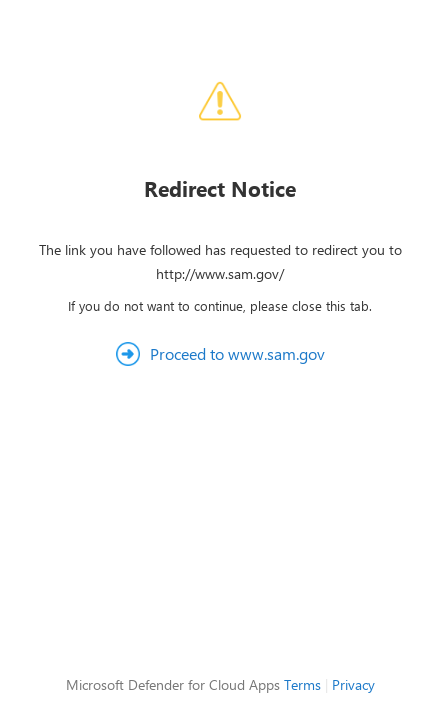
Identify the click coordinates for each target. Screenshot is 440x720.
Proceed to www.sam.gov (237, 353)
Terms (302, 684)
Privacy (353, 684)
